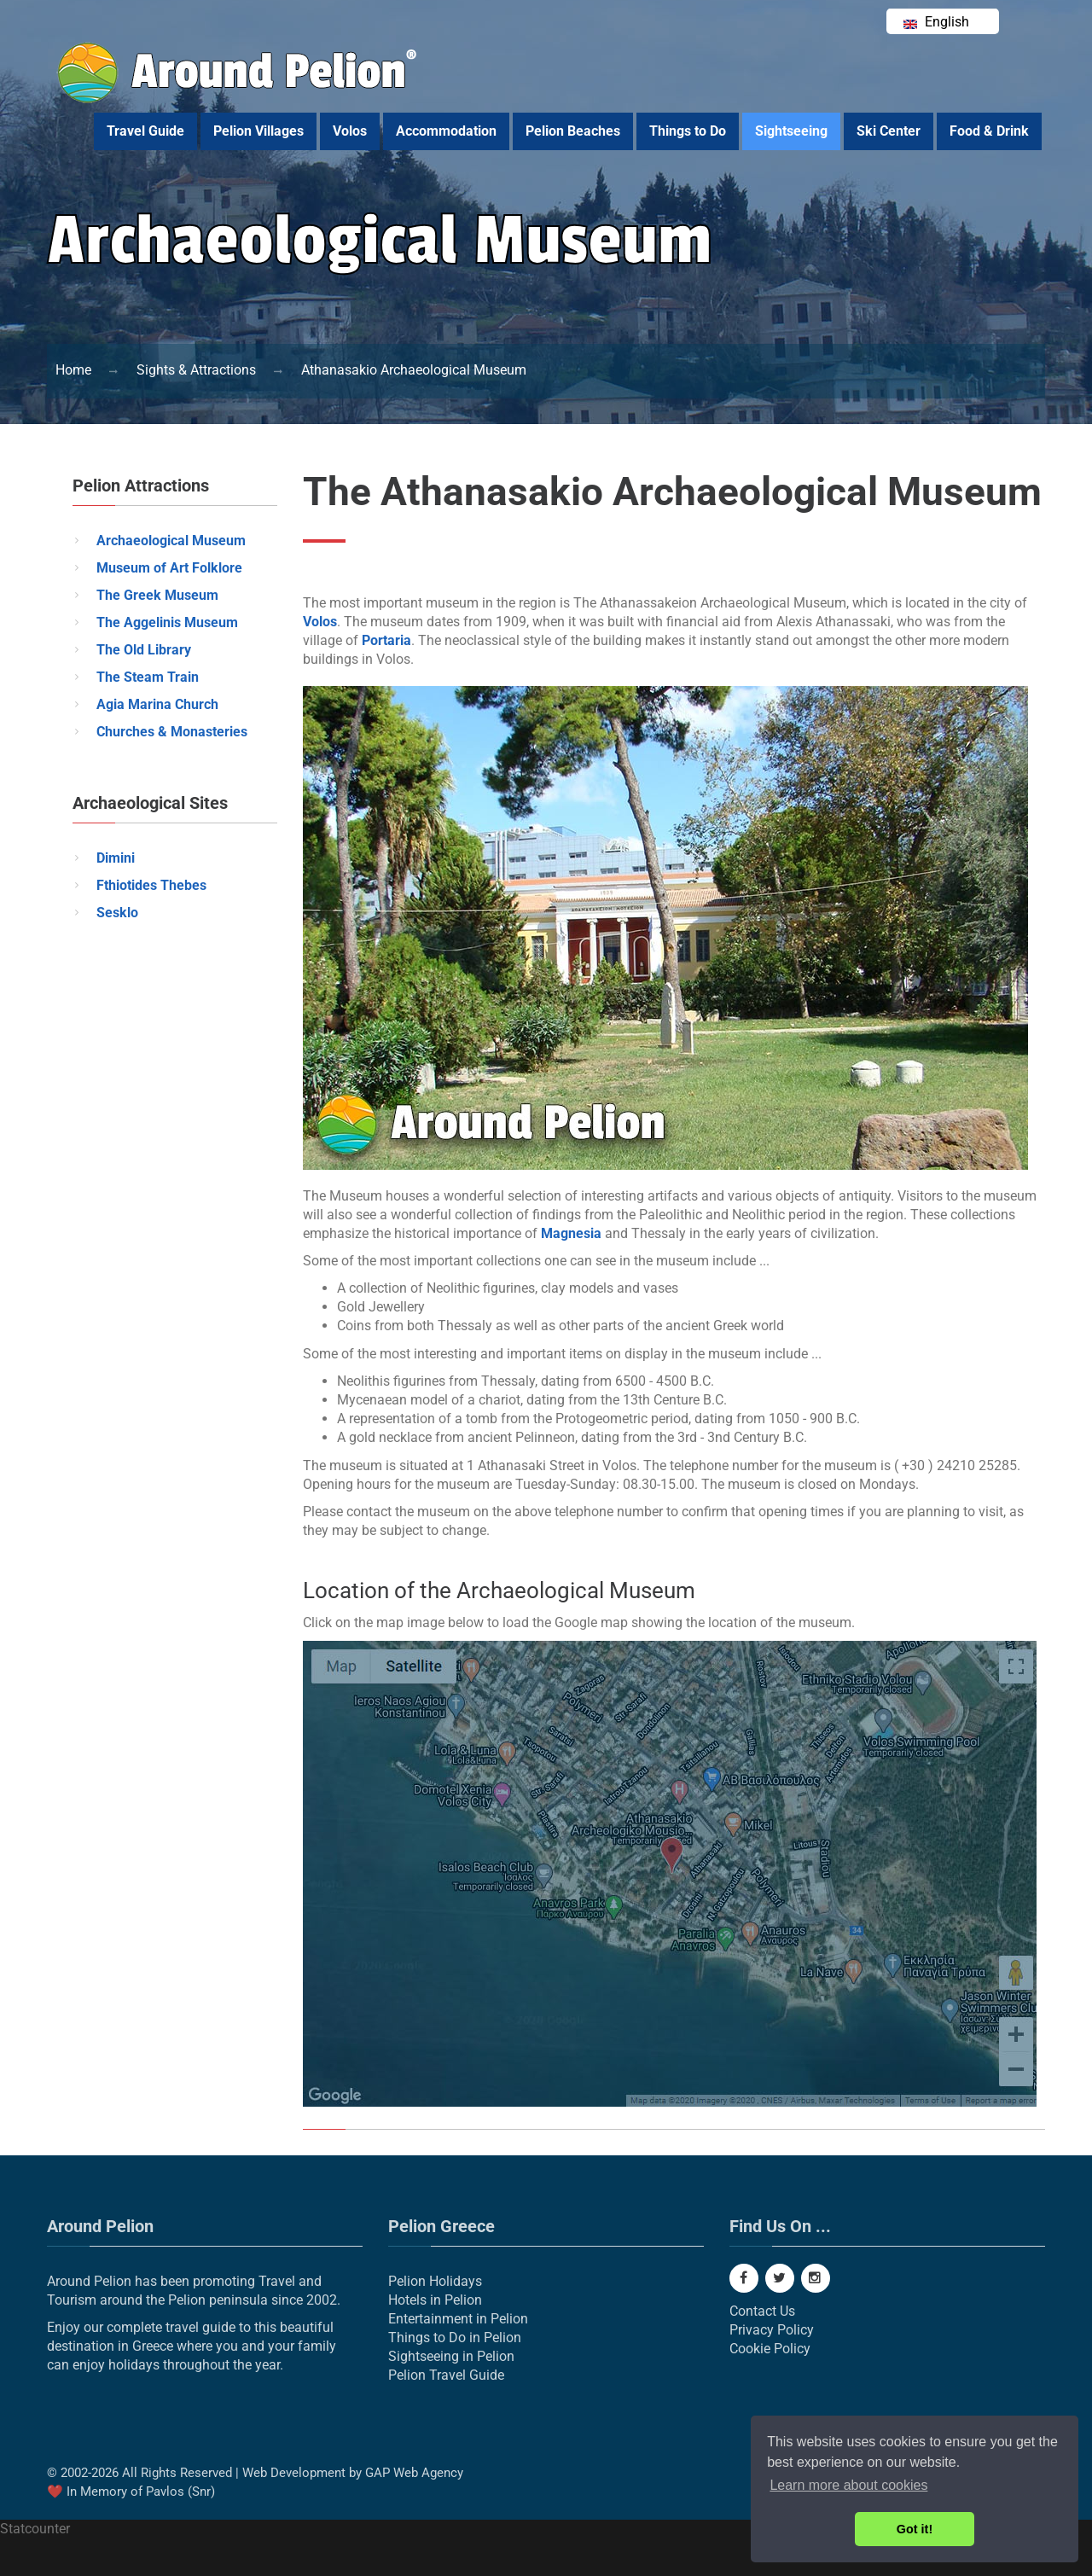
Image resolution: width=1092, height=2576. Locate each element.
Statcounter (35, 2529)
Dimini (115, 858)
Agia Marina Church (157, 704)
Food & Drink (989, 131)
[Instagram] (815, 2278)
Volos (350, 131)
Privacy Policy (771, 2330)
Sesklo (117, 912)
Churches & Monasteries (171, 732)
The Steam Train (147, 677)
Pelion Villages (258, 131)
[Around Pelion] (238, 98)
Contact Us (762, 2311)
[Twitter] (779, 2278)
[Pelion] (73, 370)
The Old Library (143, 650)
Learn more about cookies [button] (848, 2485)
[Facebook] (743, 2278)
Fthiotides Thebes (151, 885)
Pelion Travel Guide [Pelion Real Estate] (446, 2375)
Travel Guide (145, 131)
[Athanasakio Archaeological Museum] (413, 370)
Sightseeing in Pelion (451, 2356)
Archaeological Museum (171, 540)
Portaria (386, 640)
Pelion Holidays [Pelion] (435, 2281)
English (936, 22)
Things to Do (687, 131)
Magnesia (571, 1233)
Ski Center (889, 131)
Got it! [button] (914, 2529)
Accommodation (446, 131)
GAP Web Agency (414, 2472)
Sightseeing (791, 131)
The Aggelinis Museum (167, 622)
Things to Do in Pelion (454, 2337)
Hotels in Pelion (435, 2300)
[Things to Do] (196, 370)
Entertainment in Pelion (458, 2319)
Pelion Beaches (573, 131)
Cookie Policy (769, 2348)
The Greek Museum (157, 595)
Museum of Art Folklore (169, 568)
